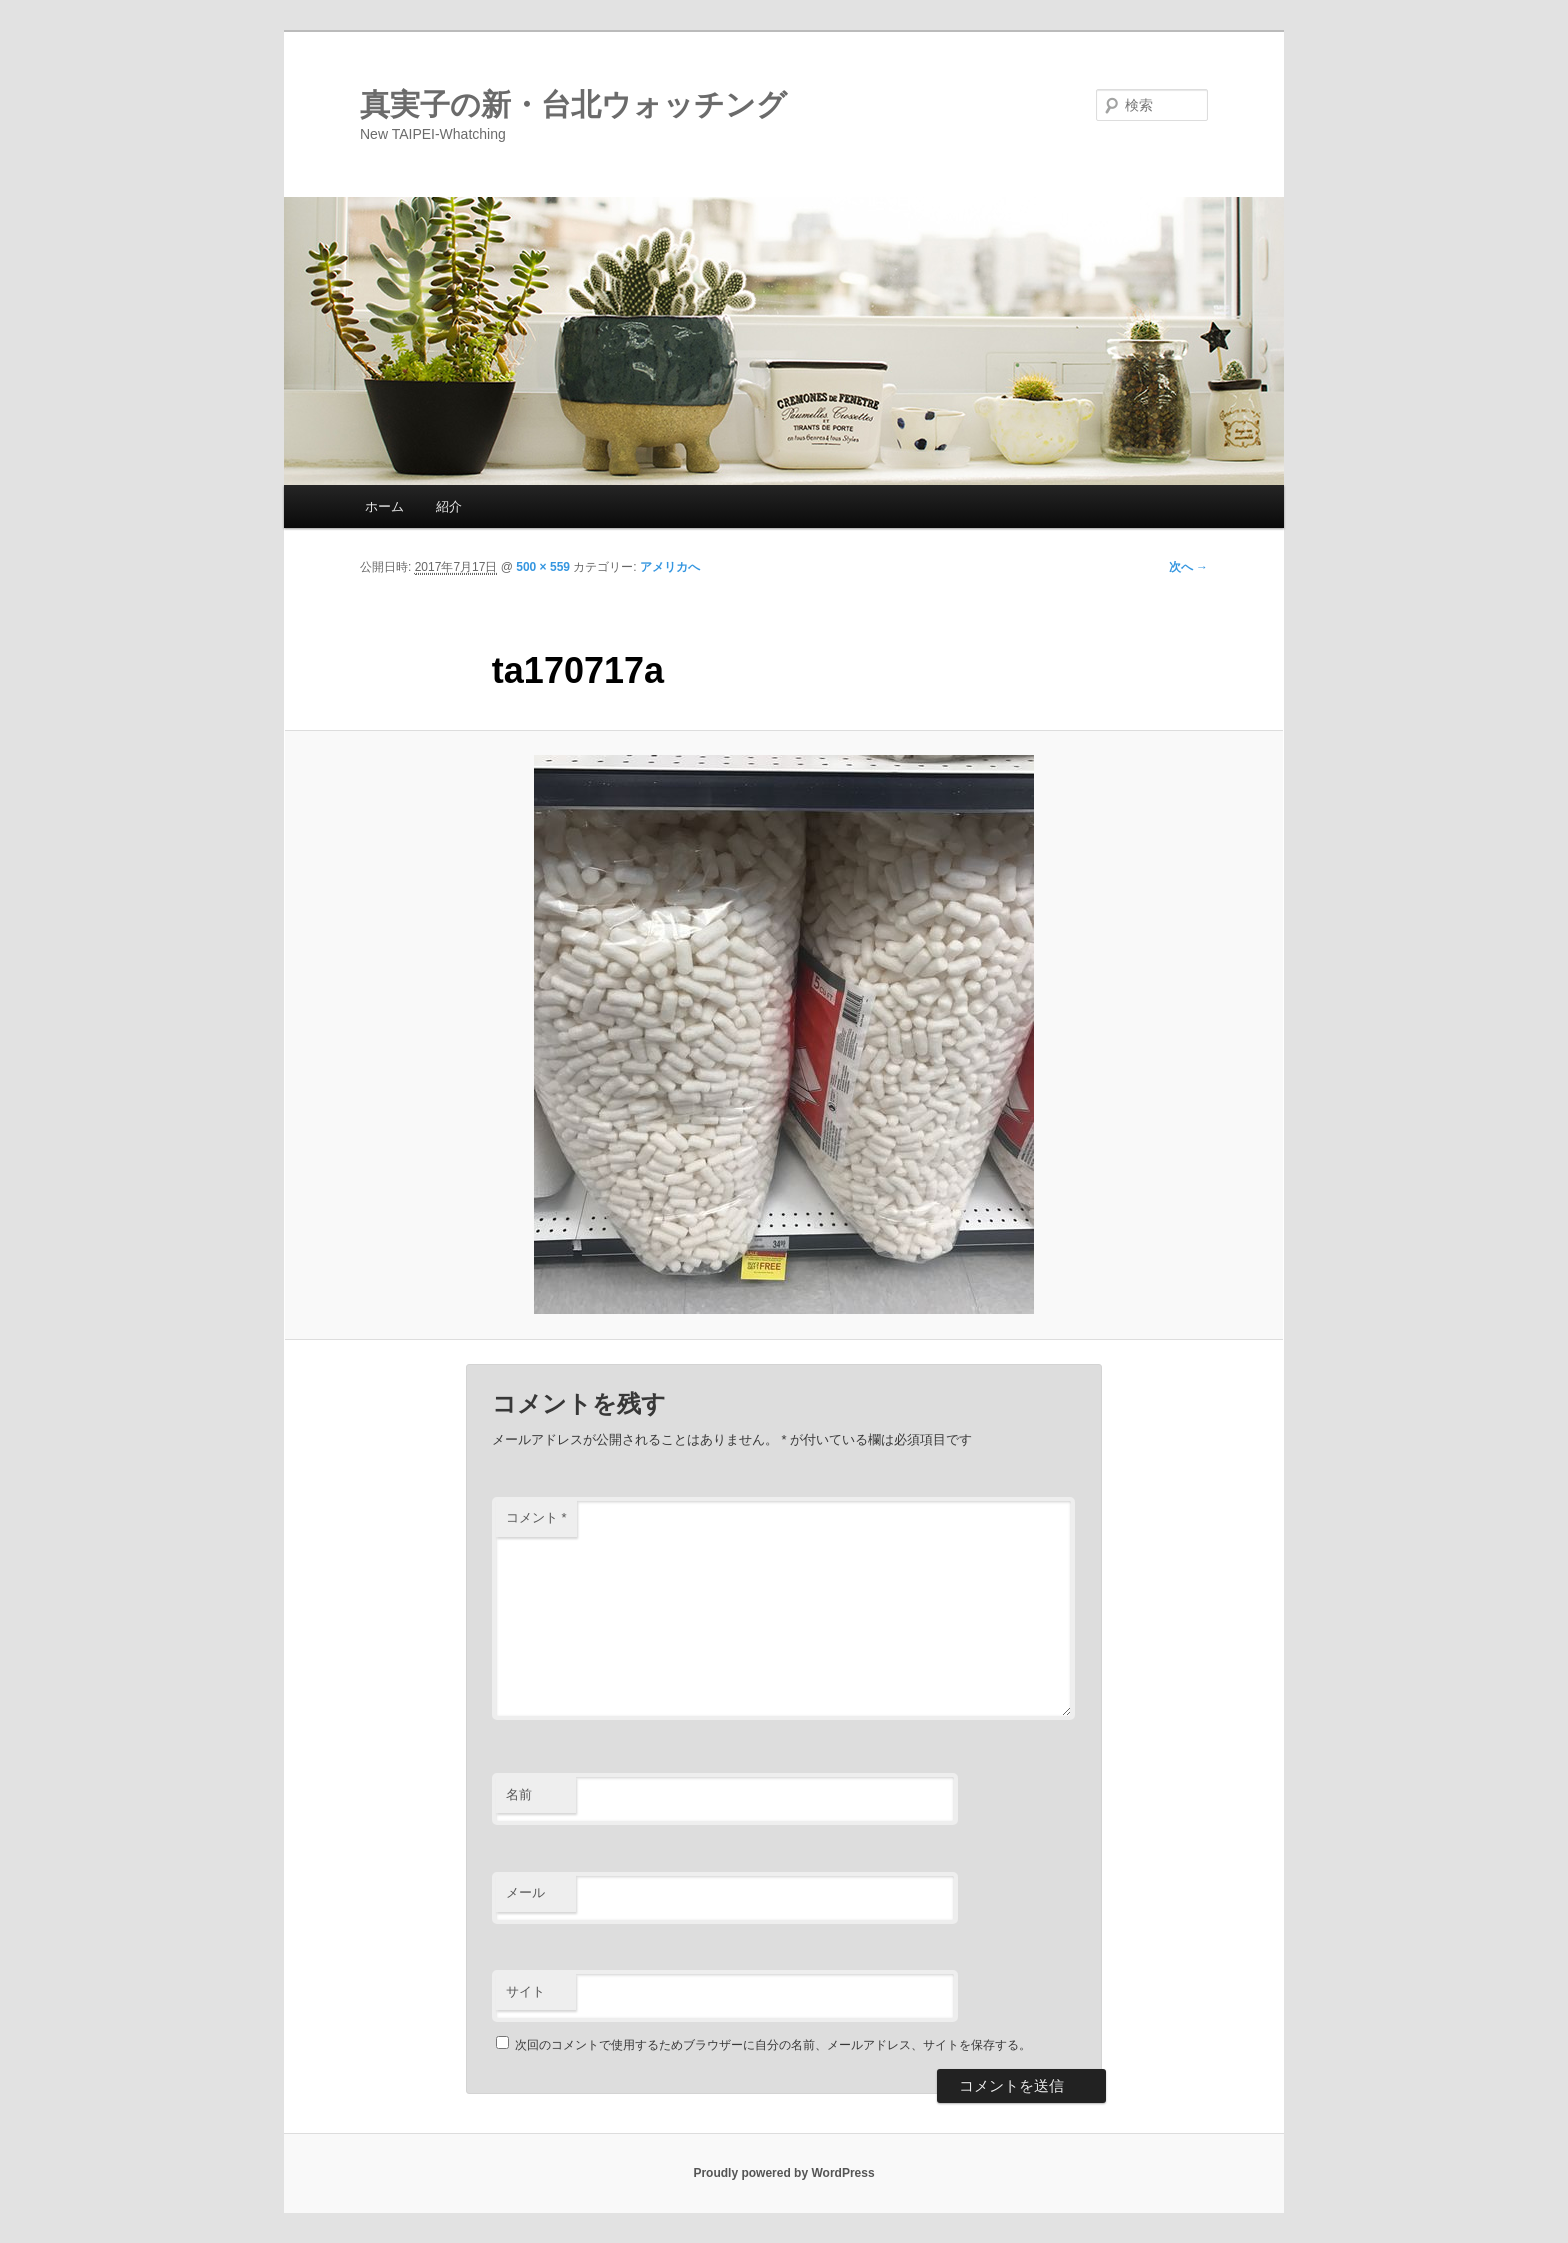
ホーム (384, 506)
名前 (519, 1794)
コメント (536, 1517)
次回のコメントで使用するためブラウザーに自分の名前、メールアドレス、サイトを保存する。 (773, 2045)
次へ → (1188, 567)
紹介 (449, 506)
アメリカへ (670, 567)
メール (525, 1892)
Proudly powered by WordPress (783, 2173)
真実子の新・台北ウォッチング (573, 104)
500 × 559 (543, 567)
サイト (525, 1991)
